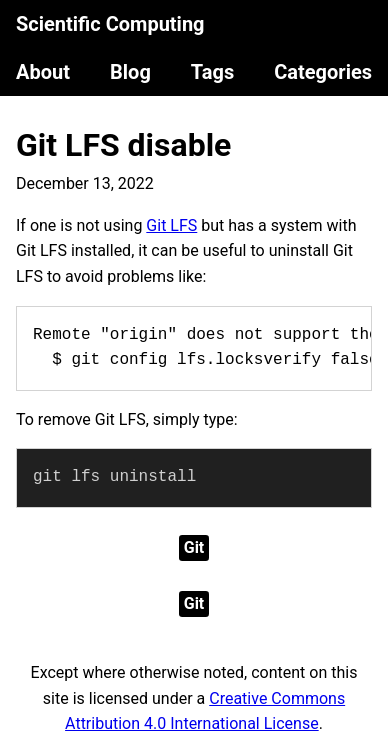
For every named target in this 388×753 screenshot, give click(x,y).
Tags (212, 72)
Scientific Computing (110, 24)
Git (194, 547)
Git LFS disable (123, 145)
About (43, 72)
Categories (323, 72)
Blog (130, 72)
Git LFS (171, 225)
